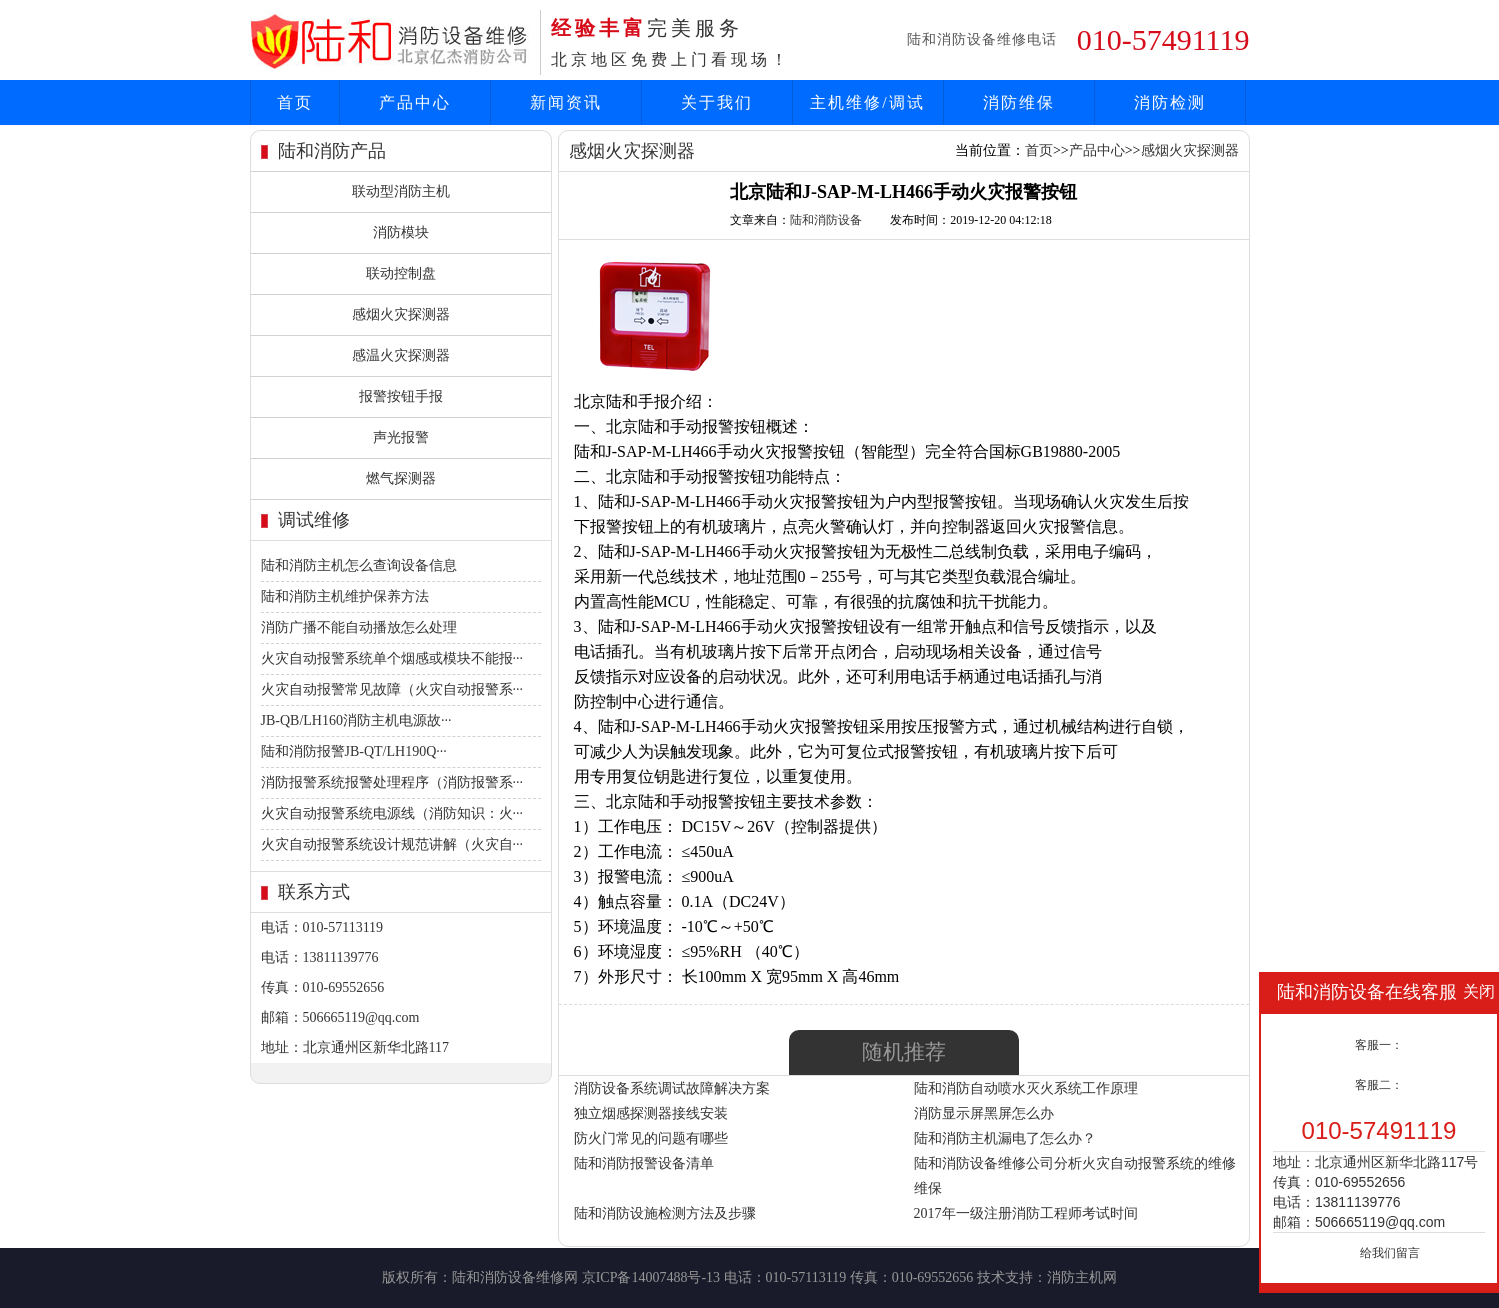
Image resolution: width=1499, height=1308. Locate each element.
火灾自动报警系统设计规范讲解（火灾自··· (392, 844)
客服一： (1379, 1045)
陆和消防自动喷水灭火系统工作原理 (1026, 1088)
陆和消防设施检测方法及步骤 (665, 1213)
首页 (295, 102)
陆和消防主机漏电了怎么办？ (1005, 1138)
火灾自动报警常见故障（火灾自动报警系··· (392, 689)
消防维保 (1019, 102)
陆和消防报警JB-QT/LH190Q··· (354, 751)
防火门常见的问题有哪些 (651, 1138)
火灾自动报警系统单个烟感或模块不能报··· (392, 658)
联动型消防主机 (401, 191)
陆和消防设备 (826, 220)
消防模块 (401, 232)
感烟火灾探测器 (401, 314)
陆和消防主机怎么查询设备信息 (359, 565)
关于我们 (717, 102)
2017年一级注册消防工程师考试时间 (1026, 1213)
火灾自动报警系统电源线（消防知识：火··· (392, 813)
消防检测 (1170, 102)
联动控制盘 (401, 273)
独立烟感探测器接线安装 (651, 1113)
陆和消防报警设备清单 (644, 1163)
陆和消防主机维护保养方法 (345, 596)
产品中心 (415, 102)
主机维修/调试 (867, 102)
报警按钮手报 (401, 396)
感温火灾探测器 (401, 355)
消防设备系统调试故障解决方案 (672, 1088)
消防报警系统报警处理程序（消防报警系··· (392, 782)
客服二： (1379, 1085)
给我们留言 (1390, 1253)
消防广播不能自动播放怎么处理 (359, 627)
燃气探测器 (401, 478)
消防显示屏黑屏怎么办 (984, 1113)
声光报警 (401, 437)
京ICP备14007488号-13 (651, 1277)
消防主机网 (1082, 1277)
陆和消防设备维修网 (515, 1277)
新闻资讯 (566, 102)
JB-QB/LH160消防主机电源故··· (356, 720)
